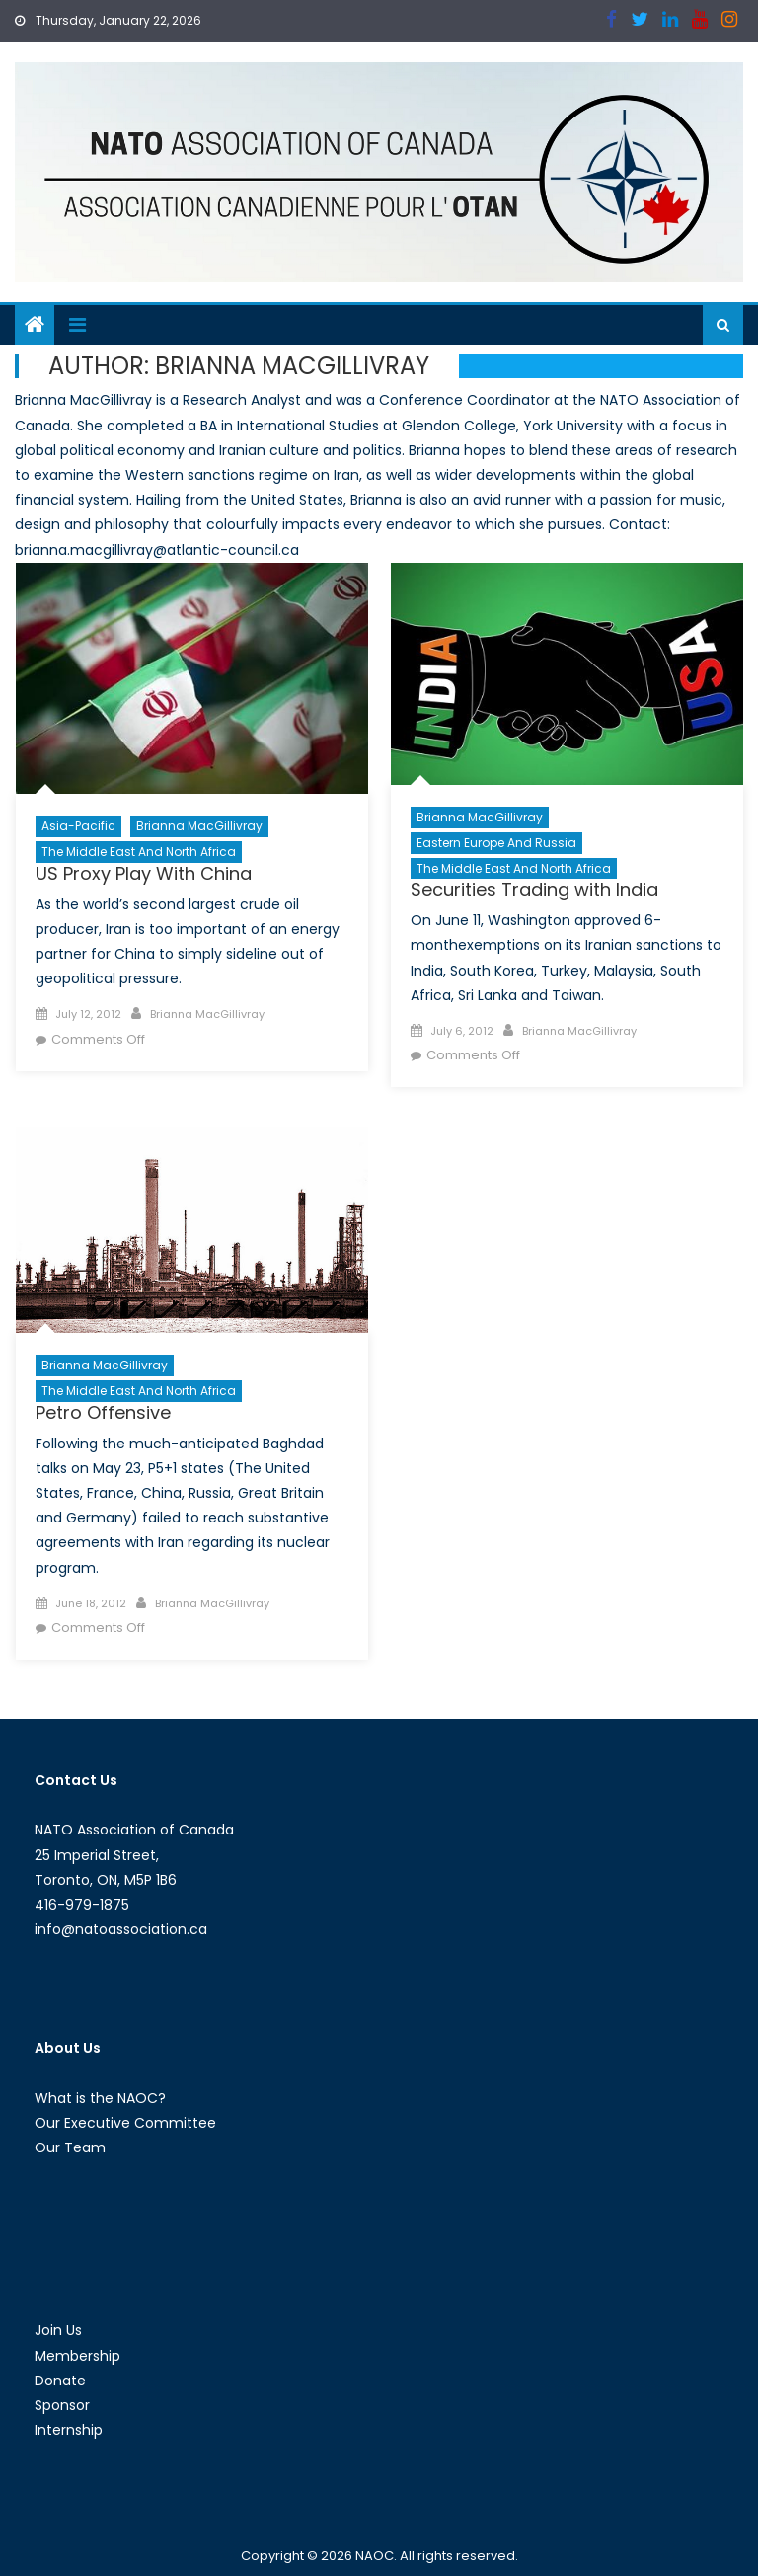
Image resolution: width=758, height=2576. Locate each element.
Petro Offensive (103, 1412)
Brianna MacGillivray (199, 826)
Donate (60, 2380)
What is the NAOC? (100, 2098)
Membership (77, 2356)
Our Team (70, 2147)
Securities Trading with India (534, 889)
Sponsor (62, 2405)
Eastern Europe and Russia (496, 842)
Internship (69, 2430)
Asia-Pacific (78, 826)
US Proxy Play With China (144, 873)
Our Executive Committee (125, 2123)
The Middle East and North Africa (138, 851)
